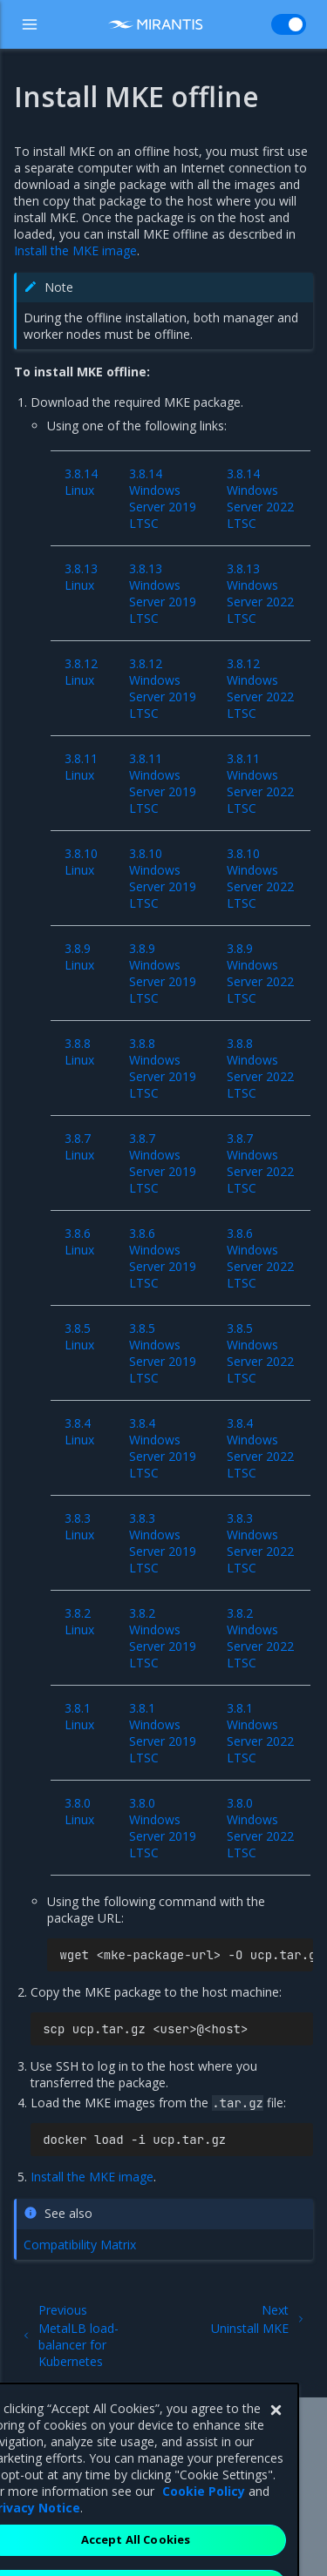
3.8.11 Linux (81, 766)
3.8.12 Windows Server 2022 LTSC (260, 688)
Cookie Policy (203, 2521)
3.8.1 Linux (79, 1716)
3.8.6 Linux (79, 1241)
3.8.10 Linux (81, 861)
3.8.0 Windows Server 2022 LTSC (260, 1828)
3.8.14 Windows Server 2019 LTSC (162, 498)
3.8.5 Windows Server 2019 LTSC (162, 1353)
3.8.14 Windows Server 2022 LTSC (260, 498)
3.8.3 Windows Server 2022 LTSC (260, 1543)
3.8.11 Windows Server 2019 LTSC (162, 783)
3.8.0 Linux (79, 1811)
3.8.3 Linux (79, 1526)
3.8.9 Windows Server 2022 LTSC (260, 973)
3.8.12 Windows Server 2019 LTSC (162, 688)
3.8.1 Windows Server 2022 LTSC (260, 1733)
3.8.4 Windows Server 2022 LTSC (260, 1448)
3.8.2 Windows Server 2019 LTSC (162, 1638)
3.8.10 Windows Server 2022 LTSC (260, 878)
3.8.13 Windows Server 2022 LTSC (260, 593)
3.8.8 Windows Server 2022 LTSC (260, 1068)
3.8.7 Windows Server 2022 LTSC (260, 1163)
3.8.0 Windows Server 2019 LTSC (162, 1828)
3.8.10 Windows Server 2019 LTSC (162, 878)
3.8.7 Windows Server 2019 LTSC (162, 1163)
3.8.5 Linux (79, 1336)
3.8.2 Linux (79, 1621)
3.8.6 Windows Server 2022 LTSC (260, 1258)
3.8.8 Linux (79, 1051)
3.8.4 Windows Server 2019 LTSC (162, 1448)
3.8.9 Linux (79, 956)
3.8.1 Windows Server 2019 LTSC (162, 1733)
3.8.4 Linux (79, 1431)
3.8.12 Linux (81, 671)
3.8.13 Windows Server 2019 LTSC (162, 593)
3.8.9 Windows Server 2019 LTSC (162, 973)
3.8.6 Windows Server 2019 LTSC (162, 1258)
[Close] (275, 2441)
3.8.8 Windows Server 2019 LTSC (162, 1068)
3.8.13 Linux (81, 576)
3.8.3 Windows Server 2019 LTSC (162, 1543)
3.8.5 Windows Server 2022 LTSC (260, 1353)
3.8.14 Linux (81, 481)
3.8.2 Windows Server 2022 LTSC (260, 1638)
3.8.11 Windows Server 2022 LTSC (260, 783)
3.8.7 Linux (79, 1146)
